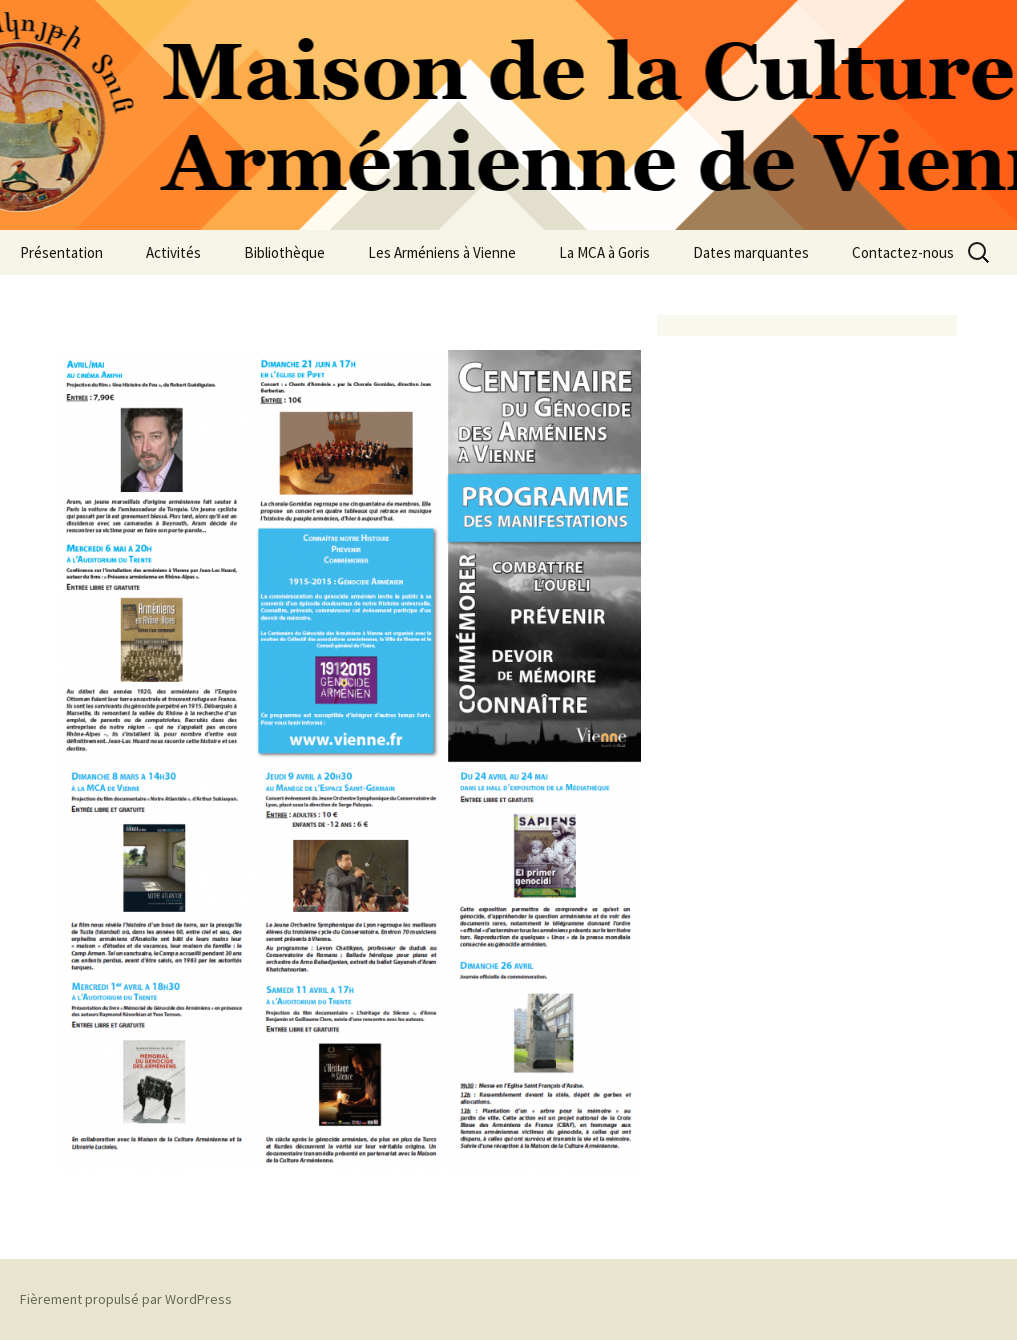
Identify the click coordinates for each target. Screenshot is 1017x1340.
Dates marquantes (751, 252)
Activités (173, 252)
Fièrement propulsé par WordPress (126, 1299)
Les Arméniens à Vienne (442, 252)
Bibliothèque (284, 252)
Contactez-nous (903, 252)
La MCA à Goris (604, 252)
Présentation (61, 252)
